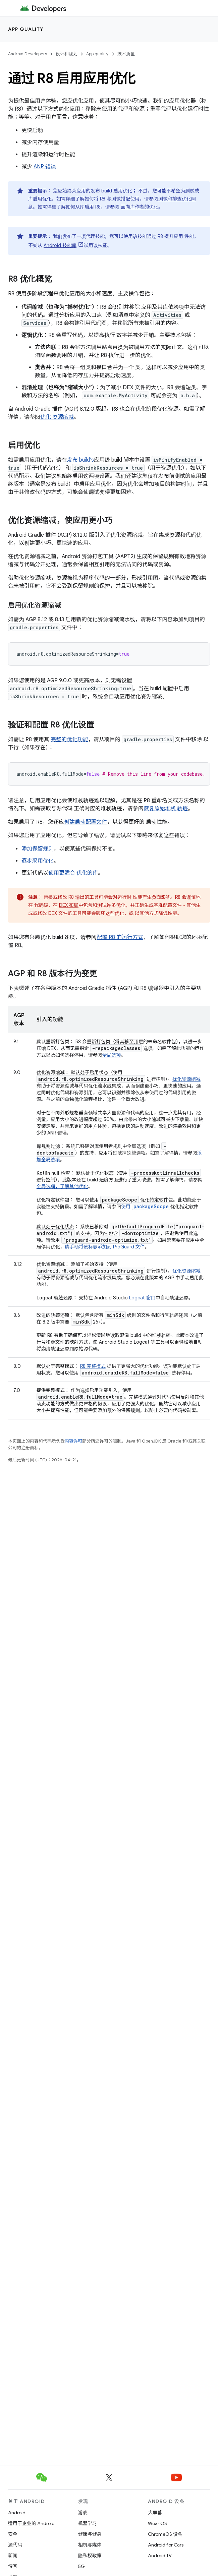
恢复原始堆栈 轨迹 (166, 808)
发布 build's (80, 460)
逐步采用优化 (37, 861)
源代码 (15, 2545)
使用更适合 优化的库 (73, 873)
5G (81, 2566)
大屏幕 (155, 2513)
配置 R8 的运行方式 (120, 937)
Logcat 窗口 (142, 1298)
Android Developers (27, 54)
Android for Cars (165, 2545)
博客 (12, 2566)
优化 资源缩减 (57, 417)
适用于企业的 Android (31, 2523)
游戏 (83, 2513)
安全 (12, 2534)
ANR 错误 (45, 166)
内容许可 (73, 1441)
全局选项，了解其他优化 (62, 1186)
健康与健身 (90, 2534)
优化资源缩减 (186, 1079)
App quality (26, 29)
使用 (145, 1207)
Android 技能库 (60, 245)
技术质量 (126, 54)
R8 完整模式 (93, 1366)
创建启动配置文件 (85, 822)
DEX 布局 (68, 905)
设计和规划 (66, 54)
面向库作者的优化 (139, 207)
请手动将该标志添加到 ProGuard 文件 (105, 1247)
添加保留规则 (37, 848)
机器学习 (87, 2523)
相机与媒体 (90, 2545)
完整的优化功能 (69, 739)
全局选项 (111, 1055)
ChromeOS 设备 (165, 2534)
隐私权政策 (90, 2556)
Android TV (160, 2556)
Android (16, 2513)
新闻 (12, 2556)
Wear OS (157, 2523)
